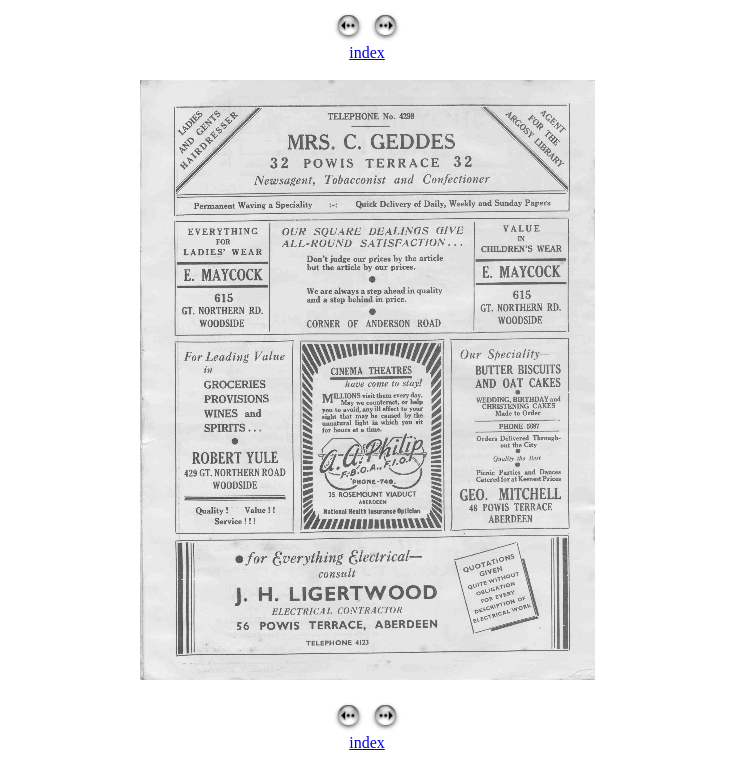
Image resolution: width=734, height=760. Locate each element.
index (367, 52)
